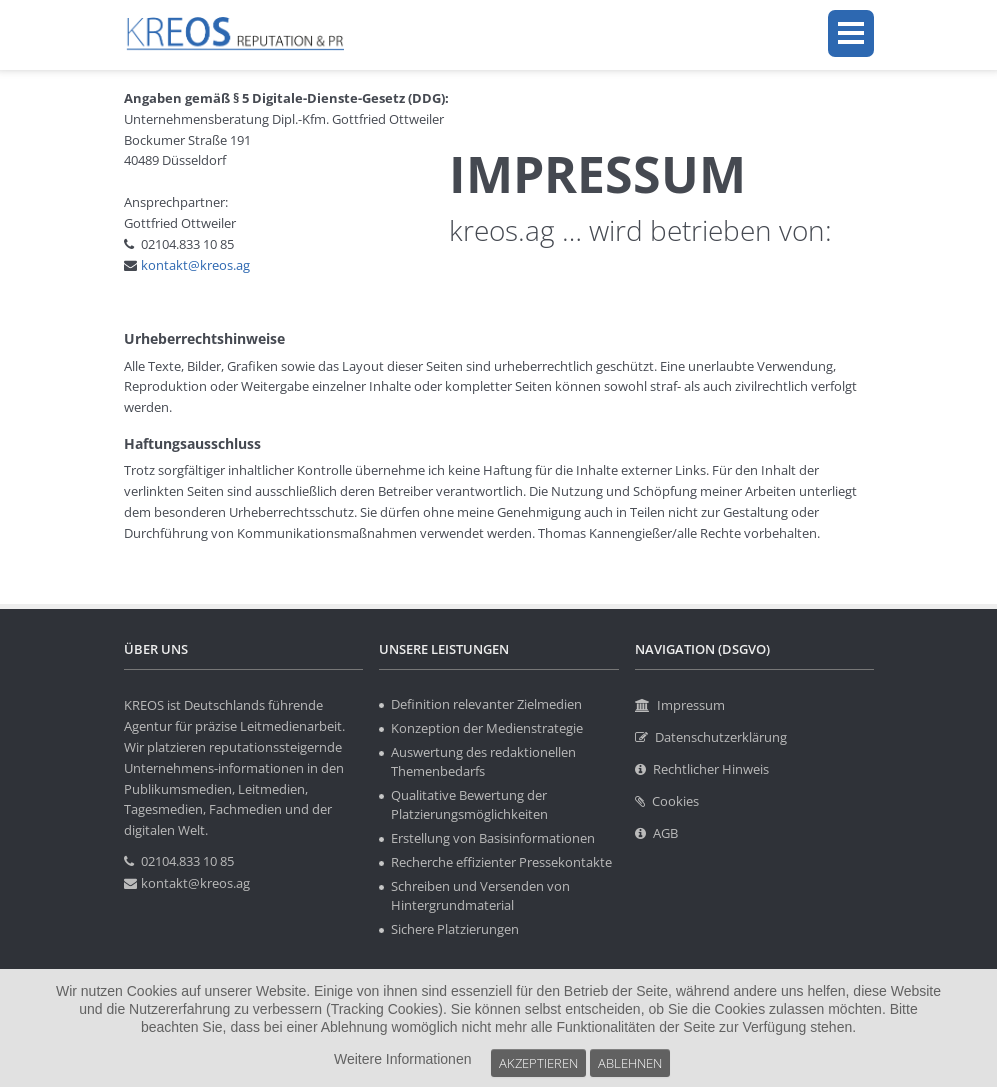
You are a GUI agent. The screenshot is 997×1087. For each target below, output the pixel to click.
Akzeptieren (533, 1064)
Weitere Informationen (402, 1065)
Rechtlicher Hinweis (711, 769)
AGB (665, 833)
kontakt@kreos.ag (195, 265)
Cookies (675, 801)
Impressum (691, 705)
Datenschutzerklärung (721, 737)
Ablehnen (618, 1064)
